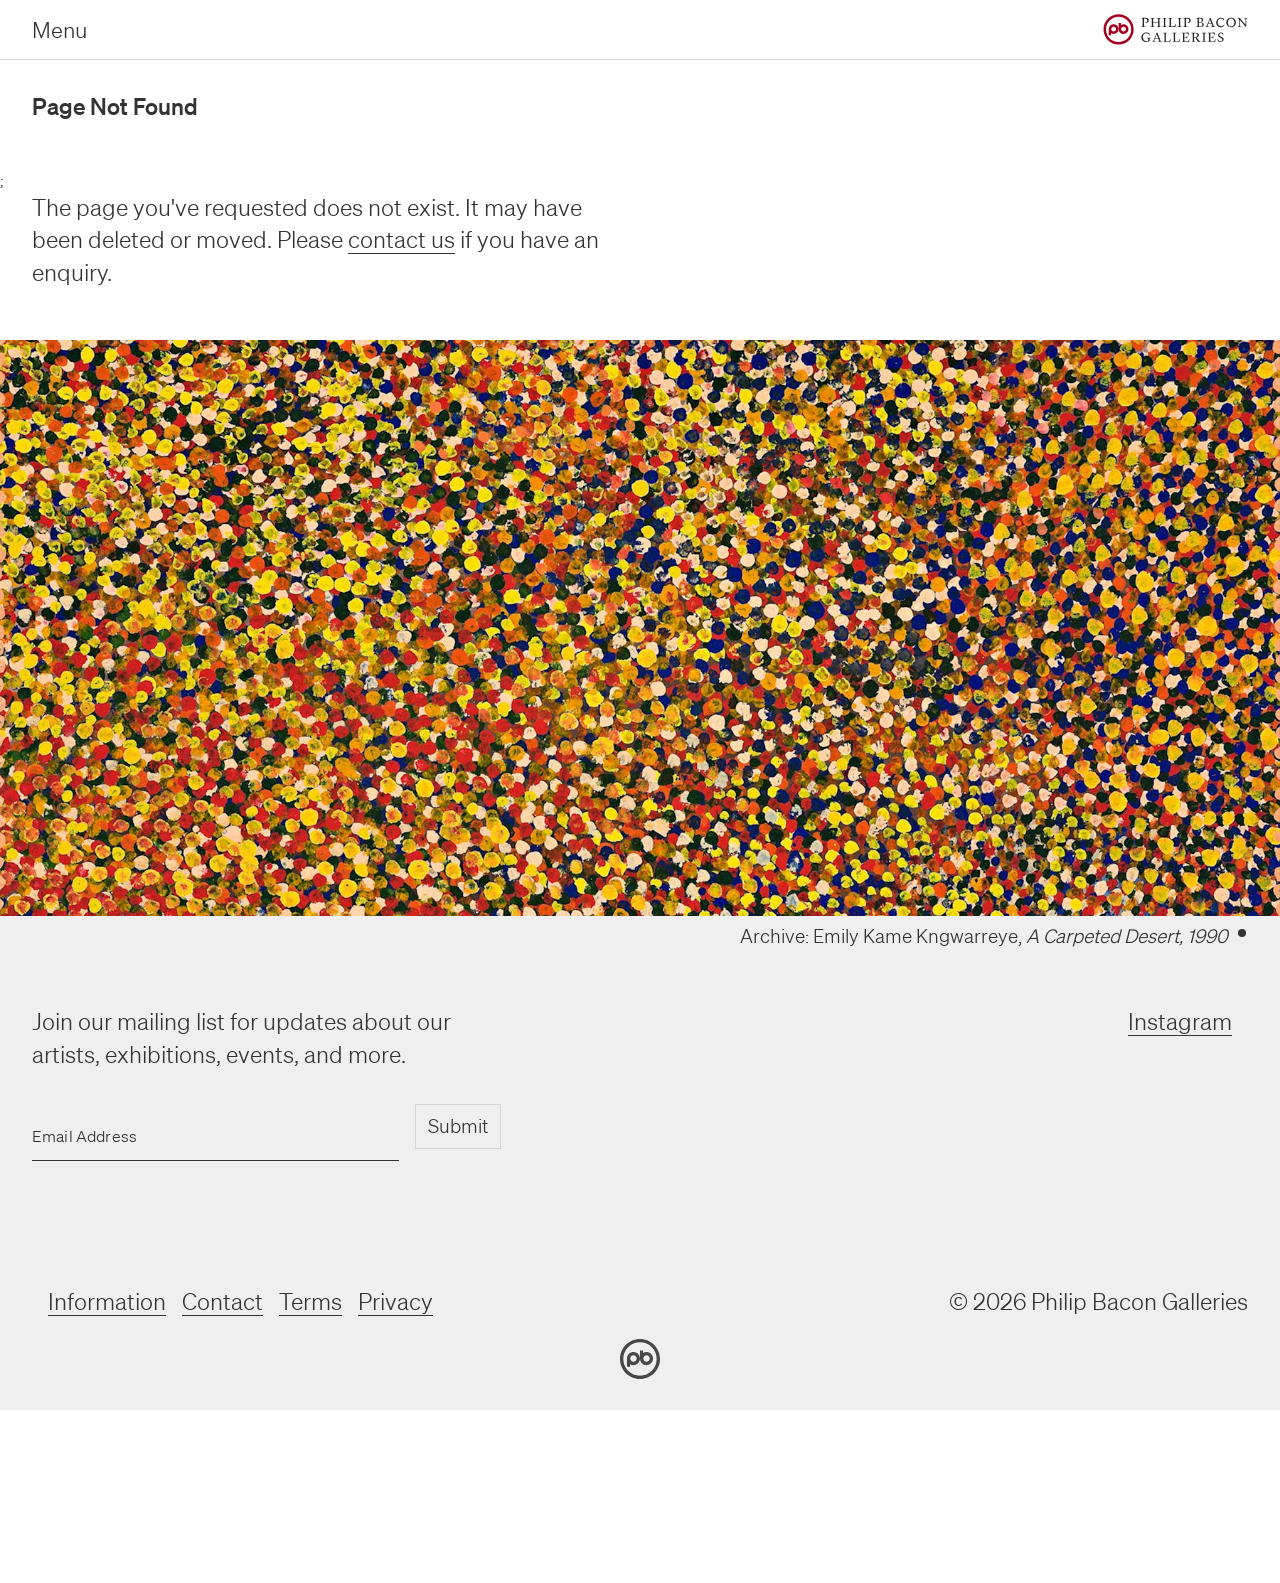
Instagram (1180, 1021)
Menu (59, 29)
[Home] (1175, 29)
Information (107, 1301)
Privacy (395, 1301)
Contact (222, 1301)
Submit (458, 1126)
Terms (310, 1301)
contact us (401, 239)
